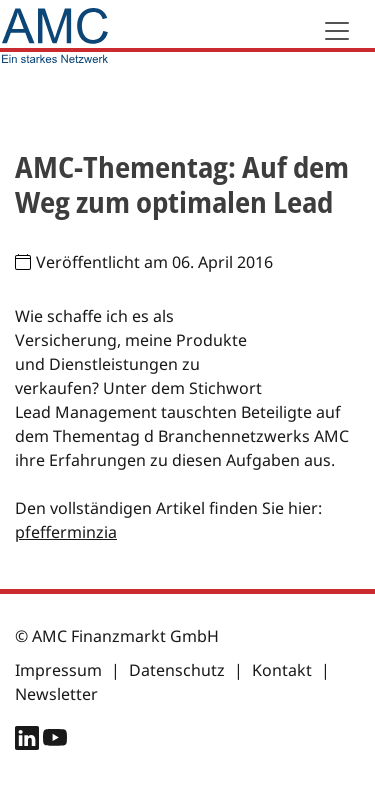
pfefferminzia (66, 532)
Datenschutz (177, 670)
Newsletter (56, 694)
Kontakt (282, 670)
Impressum (58, 670)
